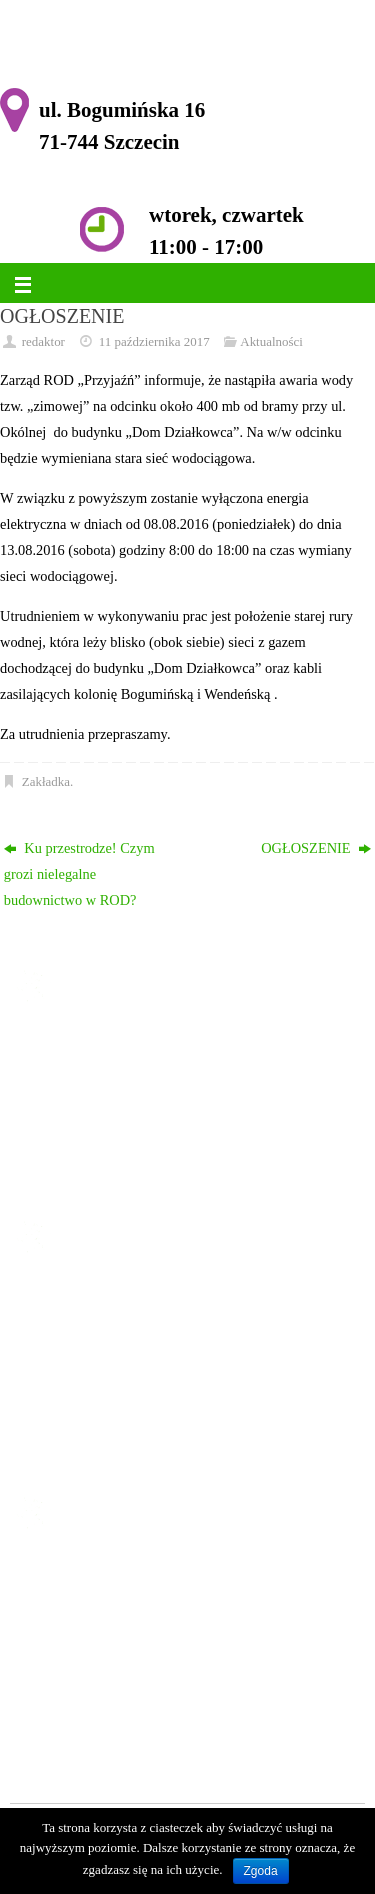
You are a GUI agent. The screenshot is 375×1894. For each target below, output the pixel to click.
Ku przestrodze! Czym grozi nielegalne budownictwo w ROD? (79, 874)
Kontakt (82, 1452)
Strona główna (101, 1296)
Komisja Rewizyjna (116, 1400)
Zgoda (261, 1871)
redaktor (43, 341)
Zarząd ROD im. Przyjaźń (134, 1374)
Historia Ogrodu (106, 1348)
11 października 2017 (154, 341)
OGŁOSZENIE (316, 848)
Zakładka (46, 781)
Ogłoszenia (91, 1322)
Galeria (80, 1426)
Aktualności (271, 341)
